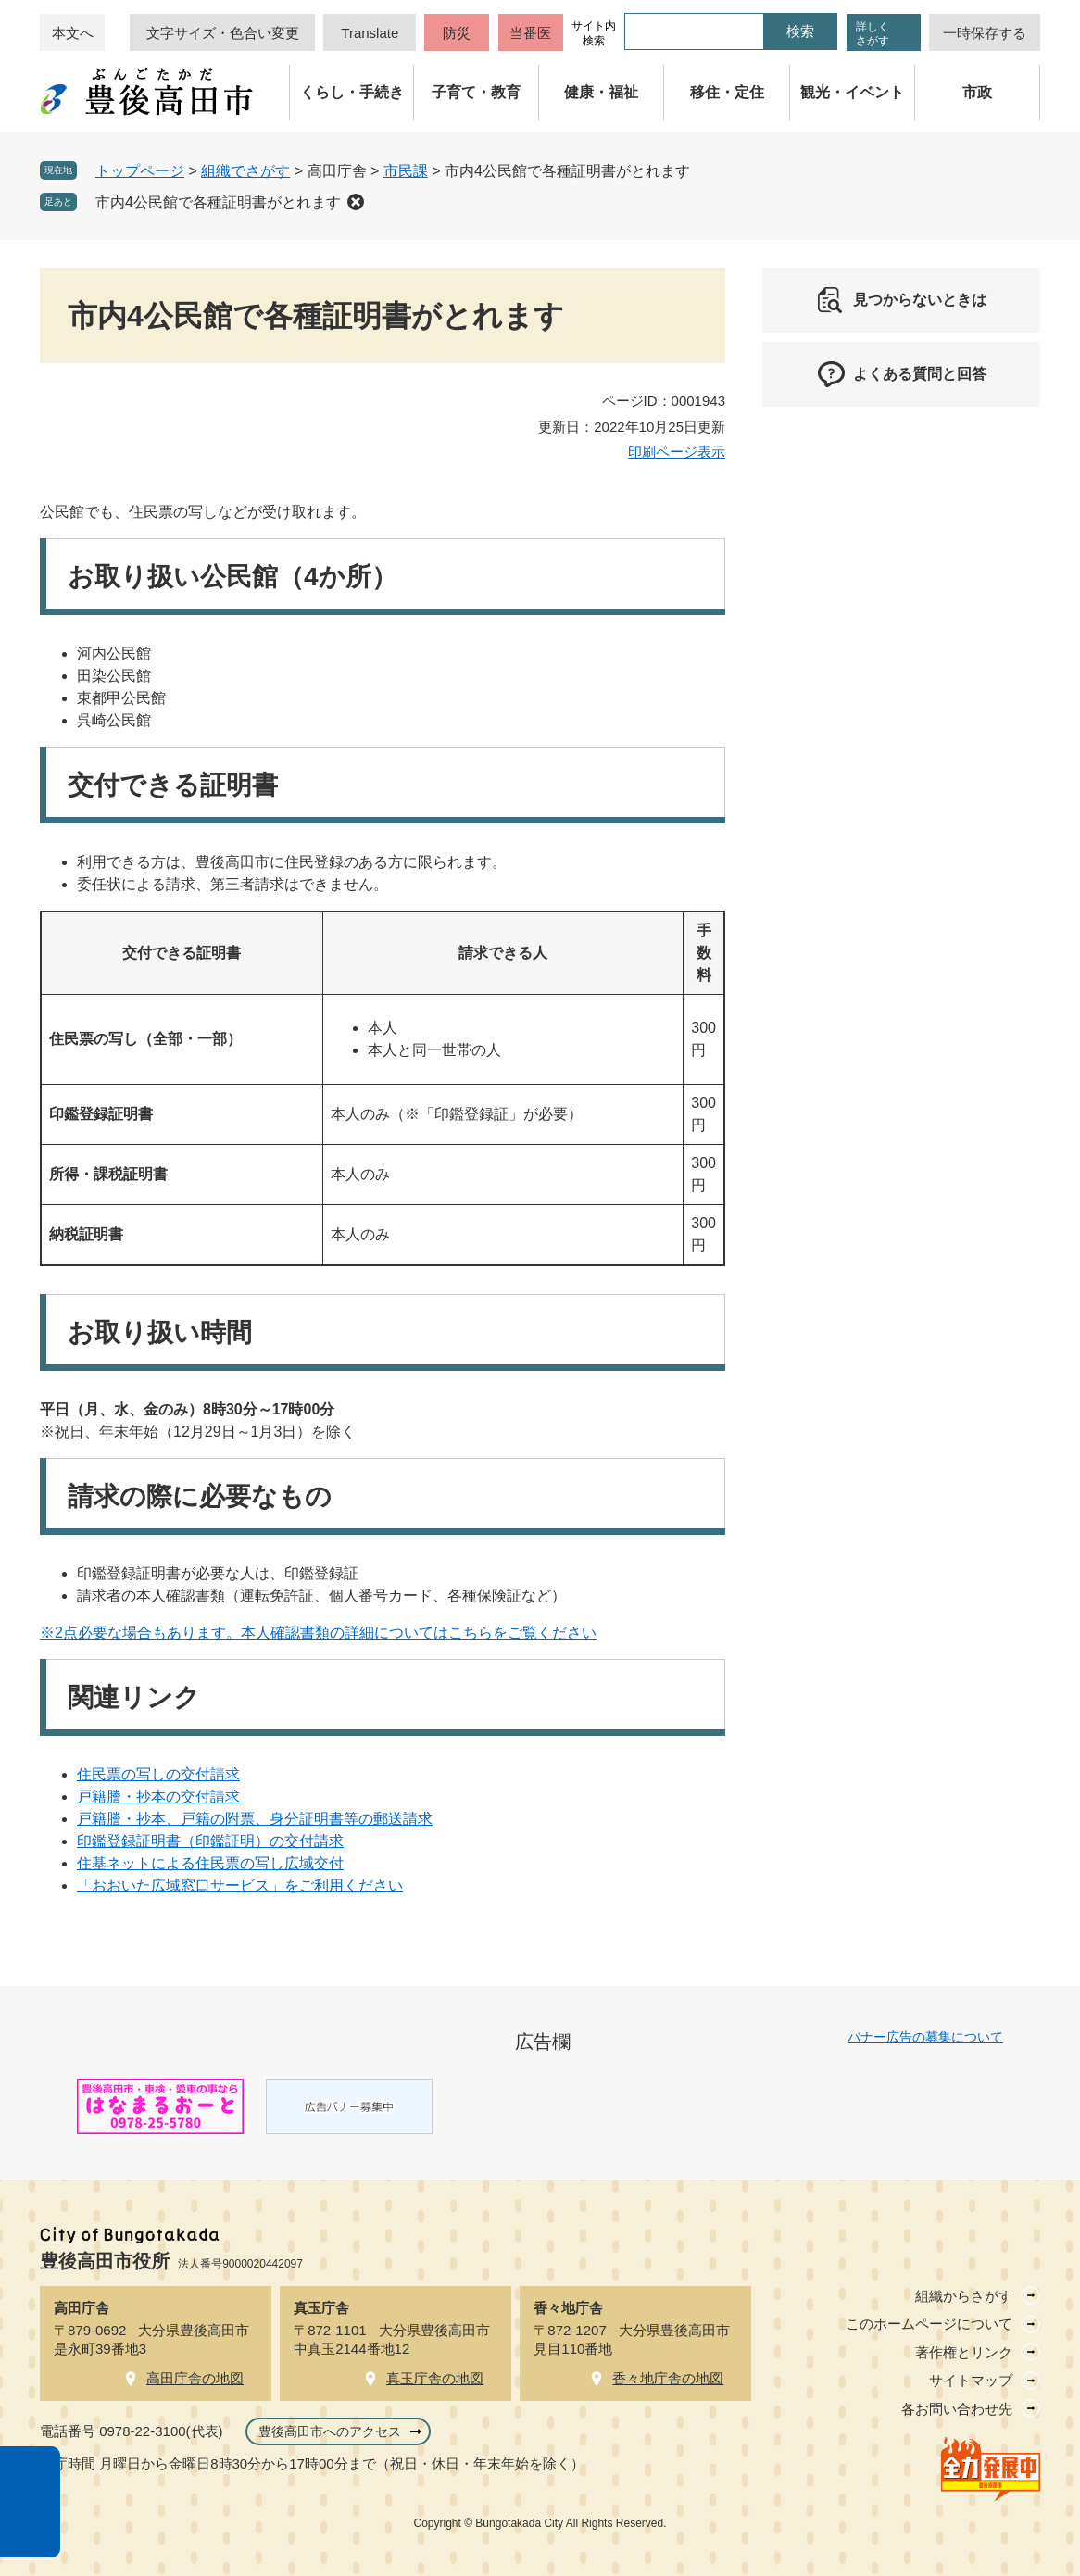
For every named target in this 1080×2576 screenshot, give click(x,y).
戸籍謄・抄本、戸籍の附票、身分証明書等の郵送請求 (255, 1819)
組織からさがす (963, 2296)
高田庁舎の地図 (195, 2378)
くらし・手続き (352, 92)
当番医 (530, 33)
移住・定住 (727, 92)
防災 (457, 33)
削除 (355, 202)
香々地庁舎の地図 (667, 2378)
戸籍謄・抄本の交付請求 (158, 1796)
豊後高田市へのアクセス (329, 2431)
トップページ (139, 171)
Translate (369, 33)
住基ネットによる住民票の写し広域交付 (210, 1863)
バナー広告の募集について (925, 2036)
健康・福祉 (601, 92)
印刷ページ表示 (676, 451)
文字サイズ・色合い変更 (222, 33)
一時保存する (984, 33)
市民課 (405, 171)
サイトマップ (970, 2380)
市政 (977, 92)
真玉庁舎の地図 (434, 2378)
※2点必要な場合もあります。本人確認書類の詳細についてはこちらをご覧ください (318, 1632)
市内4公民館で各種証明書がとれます (218, 202)
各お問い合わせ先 (956, 2409)
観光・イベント (852, 92)
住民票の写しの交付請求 (158, 1774)
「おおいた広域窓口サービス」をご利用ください (240, 1885)
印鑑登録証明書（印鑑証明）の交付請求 (210, 1841)
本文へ (73, 33)
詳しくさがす (872, 33)
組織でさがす (245, 171)
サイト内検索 (593, 33)
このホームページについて (929, 2323)
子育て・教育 (476, 92)
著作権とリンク (963, 2352)
